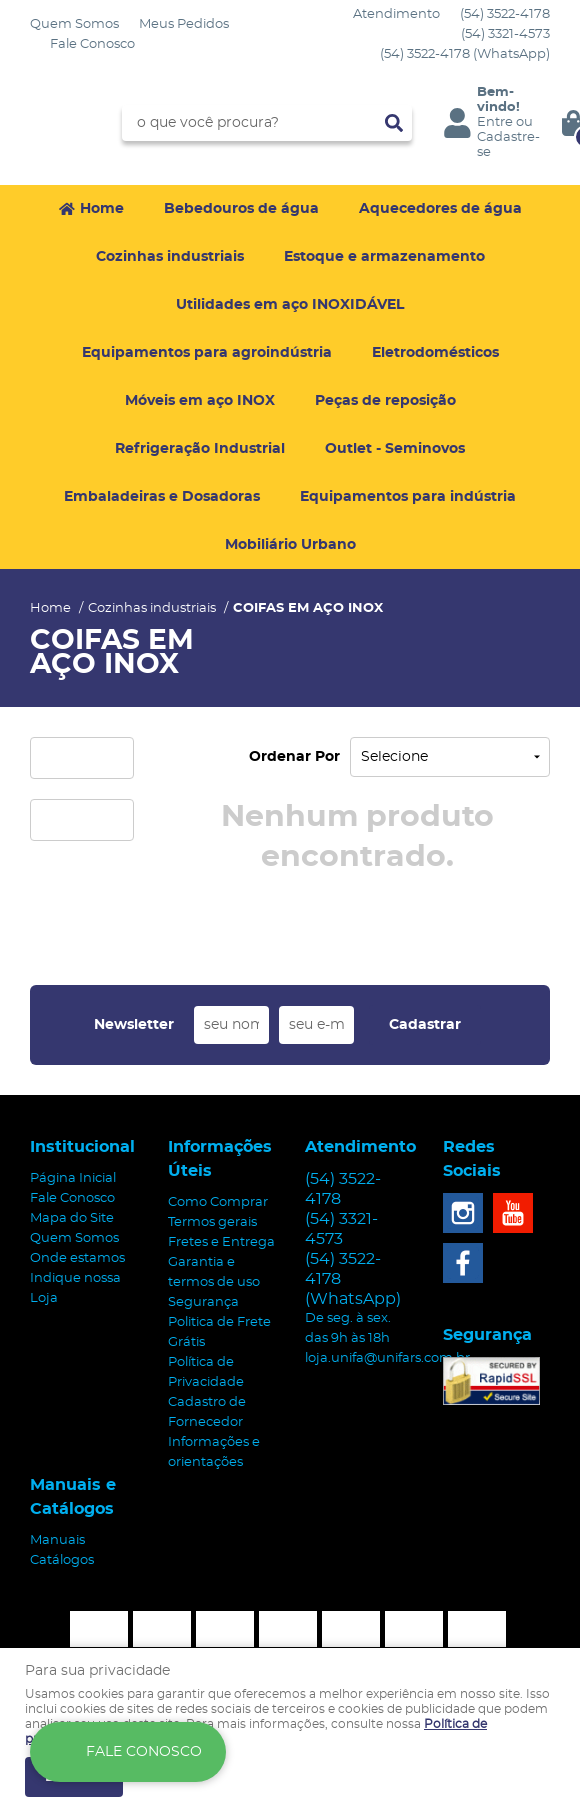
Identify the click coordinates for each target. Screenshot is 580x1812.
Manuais (57, 1540)
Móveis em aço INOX (200, 401)
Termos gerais (212, 1222)
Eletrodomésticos (435, 353)
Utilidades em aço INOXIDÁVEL (290, 305)
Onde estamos (77, 1258)
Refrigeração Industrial (200, 449)
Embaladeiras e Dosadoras (162, 497)
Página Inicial (73, 1178)
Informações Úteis (220, 1159)
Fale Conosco (92, 44)
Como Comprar (218, 1202)
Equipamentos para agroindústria (207, 353)
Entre (495, 122)
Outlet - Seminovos (395, 449)
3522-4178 (505, 14)
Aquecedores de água (440, 209)
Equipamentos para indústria (408, 497)
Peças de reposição (385, 401)
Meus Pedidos (184, 24)
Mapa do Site (72, 1218)
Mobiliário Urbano (290, 545)
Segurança (203, 1302)
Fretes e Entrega (221, 1242)
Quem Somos (74, 24)
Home (102, 209)
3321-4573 (505, 34)
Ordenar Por (294, 757)
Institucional (82, 1147)
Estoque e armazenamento (384, 257)
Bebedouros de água (241, 209)
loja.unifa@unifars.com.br (387, 1358)
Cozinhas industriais (170, 257)
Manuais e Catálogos (73, 1497)
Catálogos (62, 1560)
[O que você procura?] (394, 123)
